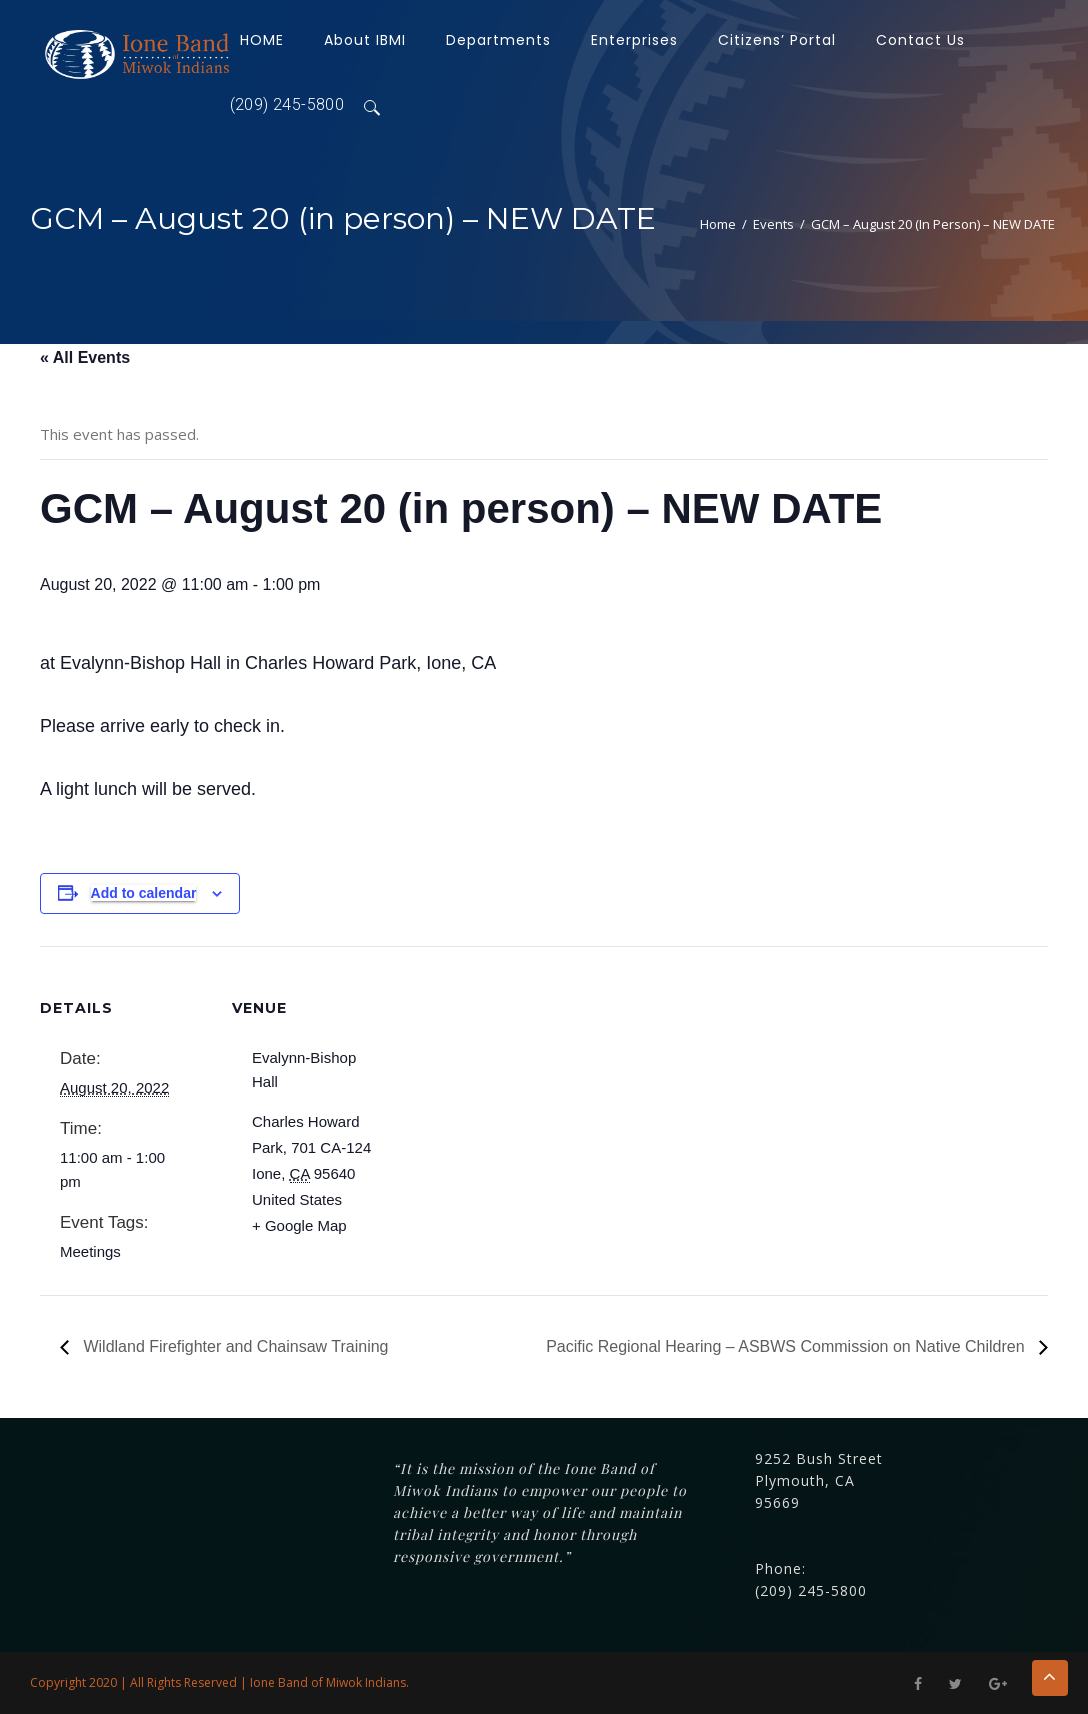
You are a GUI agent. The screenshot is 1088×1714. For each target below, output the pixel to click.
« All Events (85, 357)
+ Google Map (299, 1225)
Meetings (90, 1251)
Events (773, 224)
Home (718, 224)
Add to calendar (144, 893)
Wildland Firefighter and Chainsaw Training (233, 1346)
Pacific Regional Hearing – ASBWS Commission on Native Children (787, 1346)
